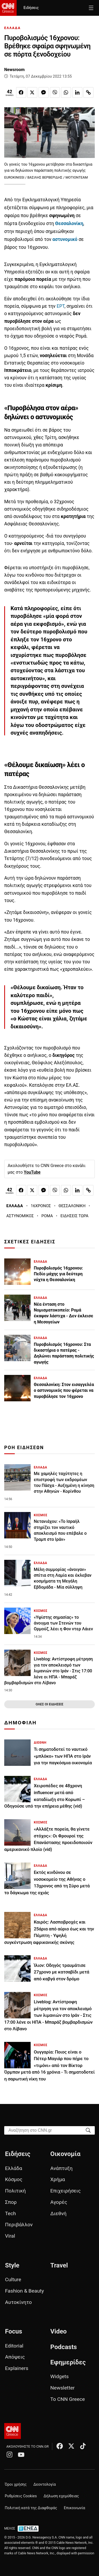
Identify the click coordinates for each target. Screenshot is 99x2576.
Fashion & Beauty (24, 2291)
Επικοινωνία (74, 2508)
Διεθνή (58, 2213)
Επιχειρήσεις (65, 2191)
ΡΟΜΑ (47, 1216)
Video (58, 2331)
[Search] (88, 2130)
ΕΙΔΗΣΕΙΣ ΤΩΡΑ (74, 1216)
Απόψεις (15, 2357)
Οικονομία (65, 2154)
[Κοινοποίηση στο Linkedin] (77, 92)
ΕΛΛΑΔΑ (12, 28)
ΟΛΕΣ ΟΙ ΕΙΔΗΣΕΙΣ (49, 1704)
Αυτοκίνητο (18, 2302)
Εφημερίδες (68, 2362)
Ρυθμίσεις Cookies (21, 2496)
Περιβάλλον (19, 2225)
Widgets (59, 2376)
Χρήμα (57, 2179)
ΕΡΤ (60, 306)
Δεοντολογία (45, 2484)
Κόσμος (13, 2179)
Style (12, 2265)
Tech (10, 2213)
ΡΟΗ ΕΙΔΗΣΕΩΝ (24, 1447)
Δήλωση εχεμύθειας (61, 2496)
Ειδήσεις (31, 8)
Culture (13, 2279)
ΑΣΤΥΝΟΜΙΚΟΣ (20, 1216)
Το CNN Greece (67, 2399)
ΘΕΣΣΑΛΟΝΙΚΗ (72, 1205)
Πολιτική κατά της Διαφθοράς (31, 2508)
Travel (59, 2265)
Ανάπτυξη (61, 2168)
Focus (13, 2331)
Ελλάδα (13, 2168)
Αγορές (58, 2202)
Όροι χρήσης (16, 2484)
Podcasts (63, 2347)
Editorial (14, 2346)
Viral (10, 2236)
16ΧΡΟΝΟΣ (41, 1205)
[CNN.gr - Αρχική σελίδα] (12, 2431)
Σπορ (11, 2202)
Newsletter (62, 2388)
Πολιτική (15, 2191)
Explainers (16, 2368)
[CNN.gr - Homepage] (8, 8)
